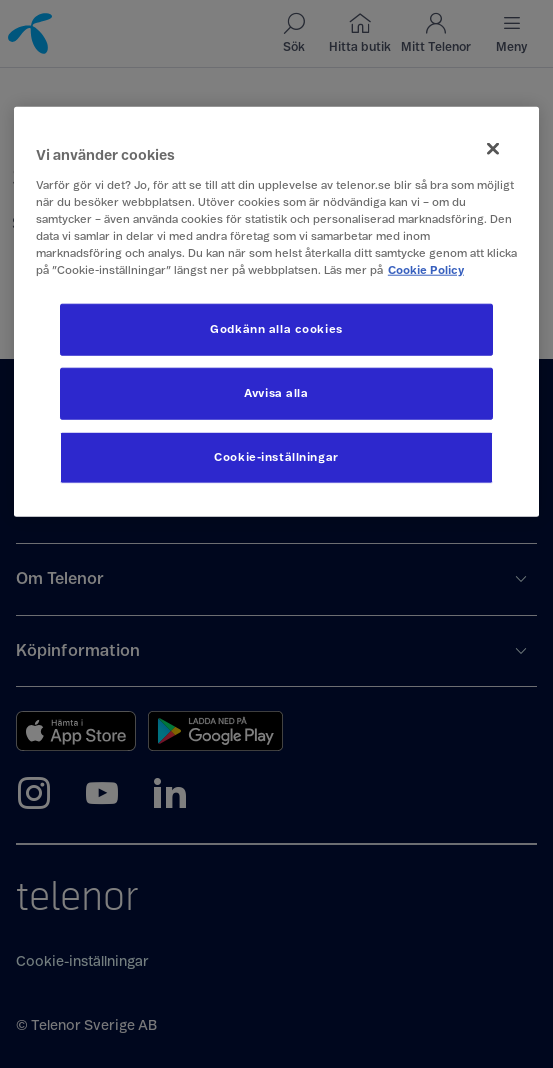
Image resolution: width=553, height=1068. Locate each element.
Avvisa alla (276, 393)
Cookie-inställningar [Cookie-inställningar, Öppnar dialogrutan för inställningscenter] (276, 457)
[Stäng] (493, 149)
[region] (276, 312)
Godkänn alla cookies (276, 329)
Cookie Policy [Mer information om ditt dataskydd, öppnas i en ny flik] (426, 270)
